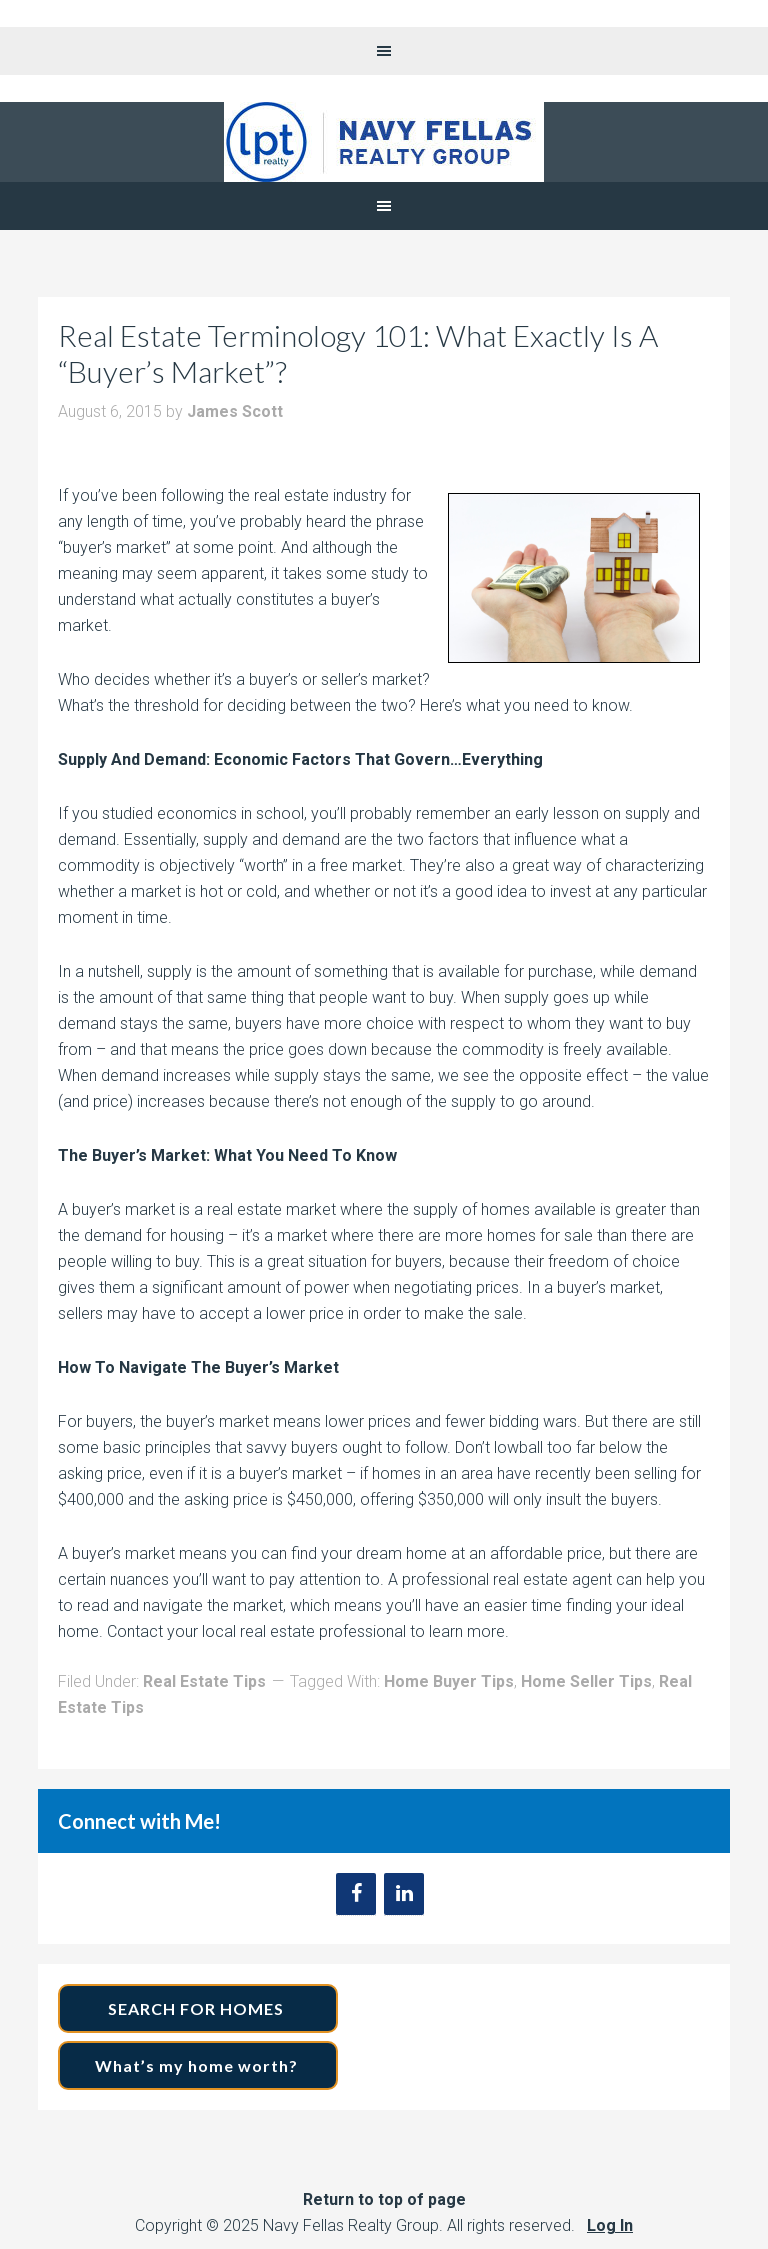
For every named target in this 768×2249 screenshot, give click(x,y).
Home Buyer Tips (449, 1681)
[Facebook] (356, 1894)
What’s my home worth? (198, 2065)
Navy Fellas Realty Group (384, 142)
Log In (610, 2225)
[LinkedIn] (404, 1894)
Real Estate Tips (204, 1681)
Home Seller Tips (586, 1681)
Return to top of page (384, 2199)
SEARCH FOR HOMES (198, 2008)
